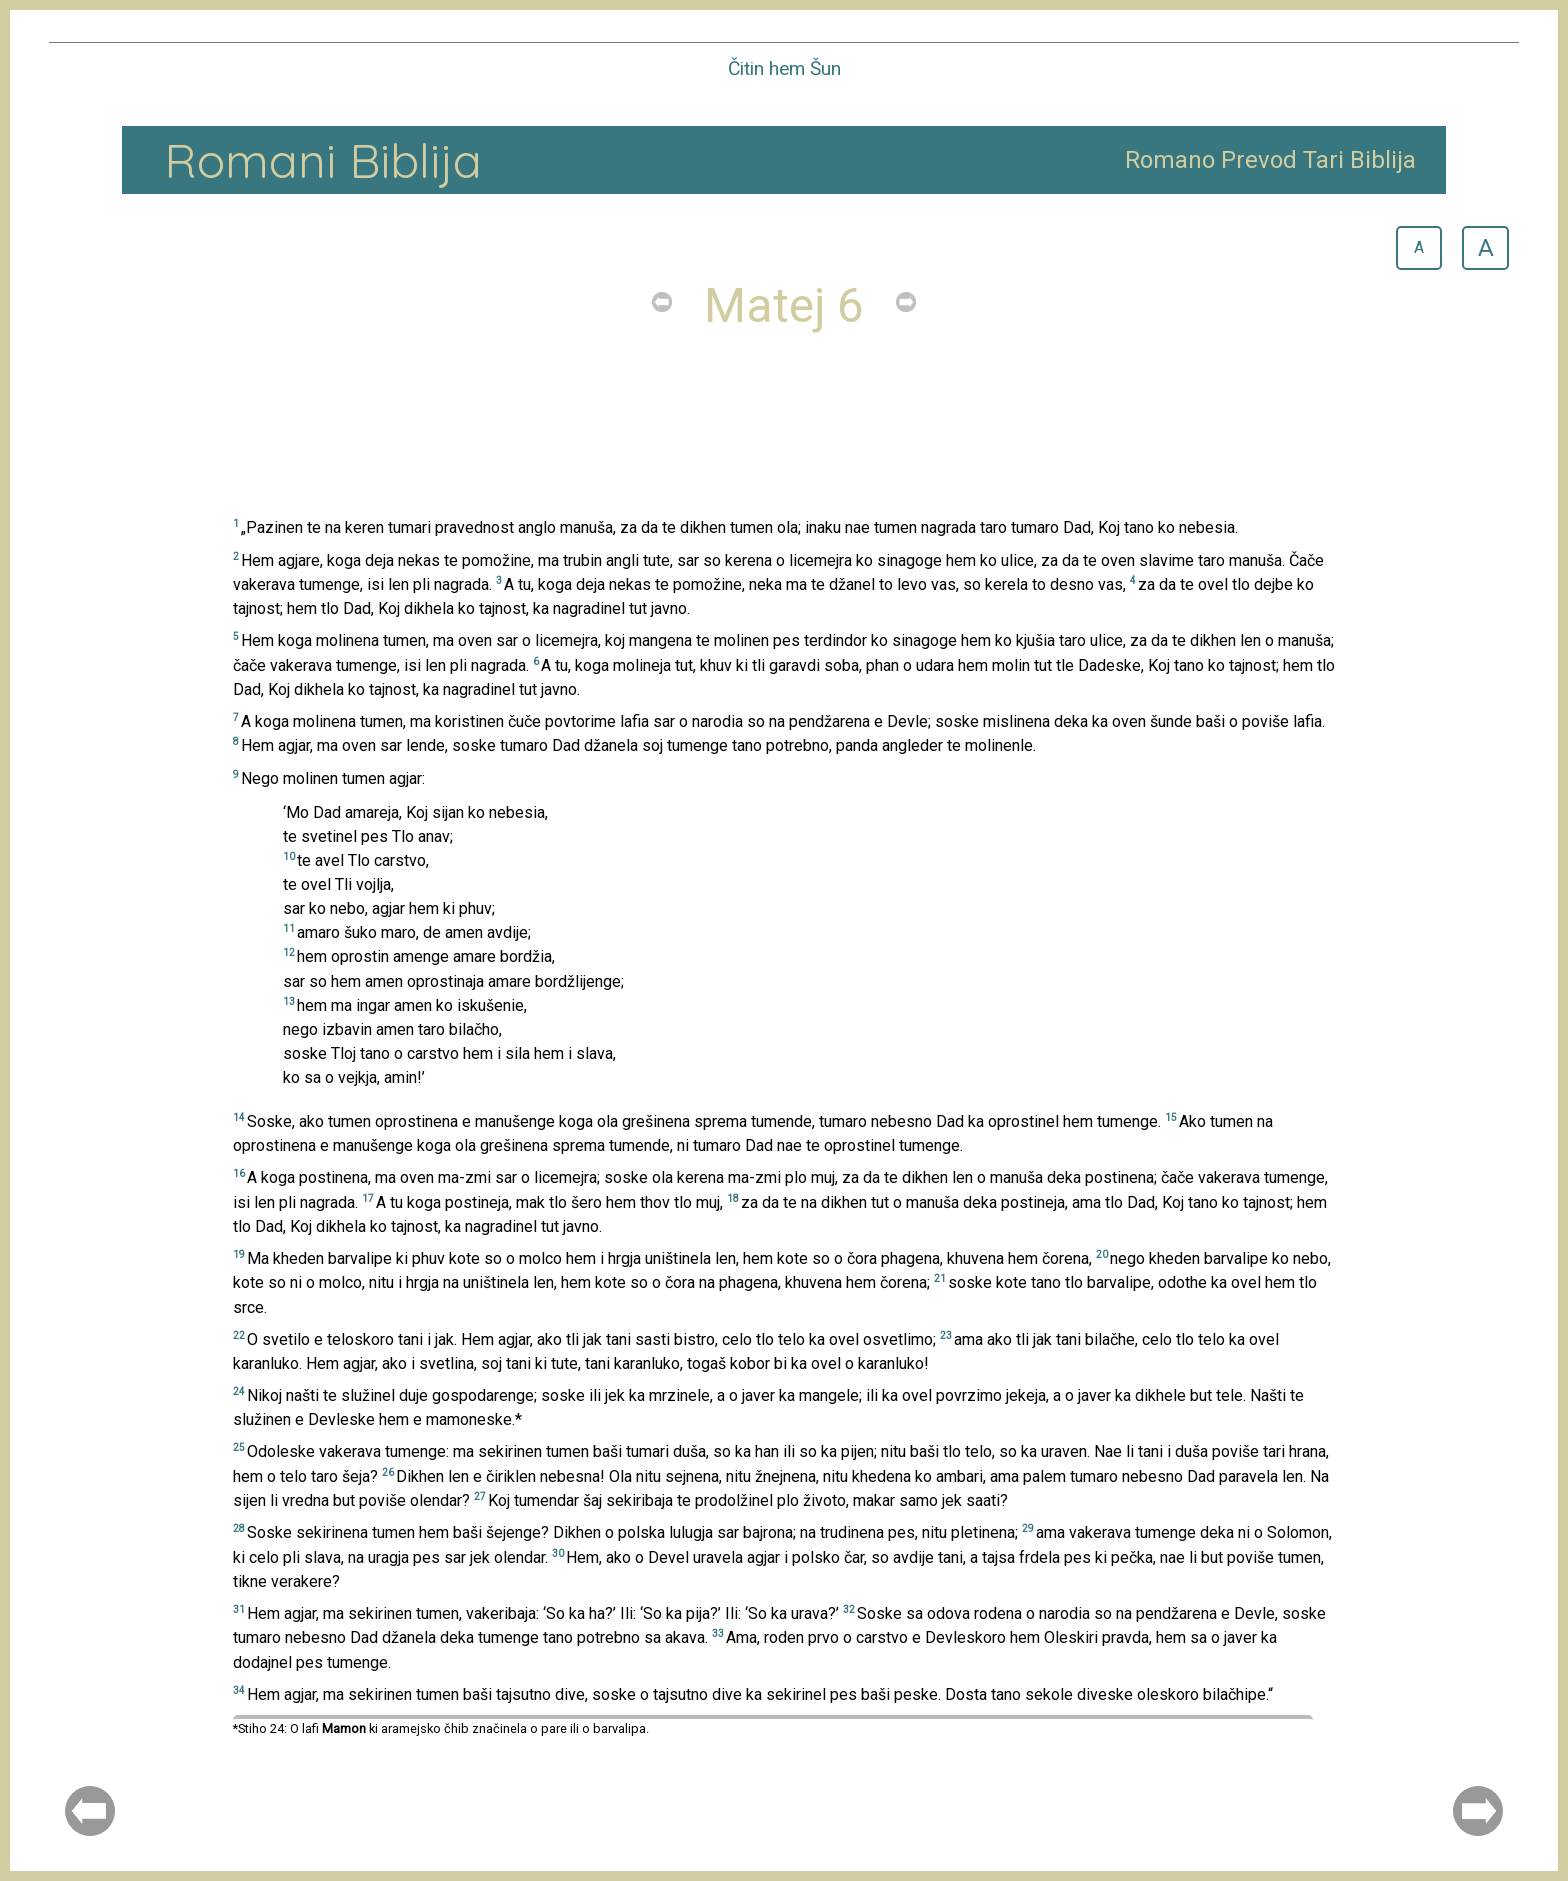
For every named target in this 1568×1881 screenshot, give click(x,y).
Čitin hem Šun (784, 68)
